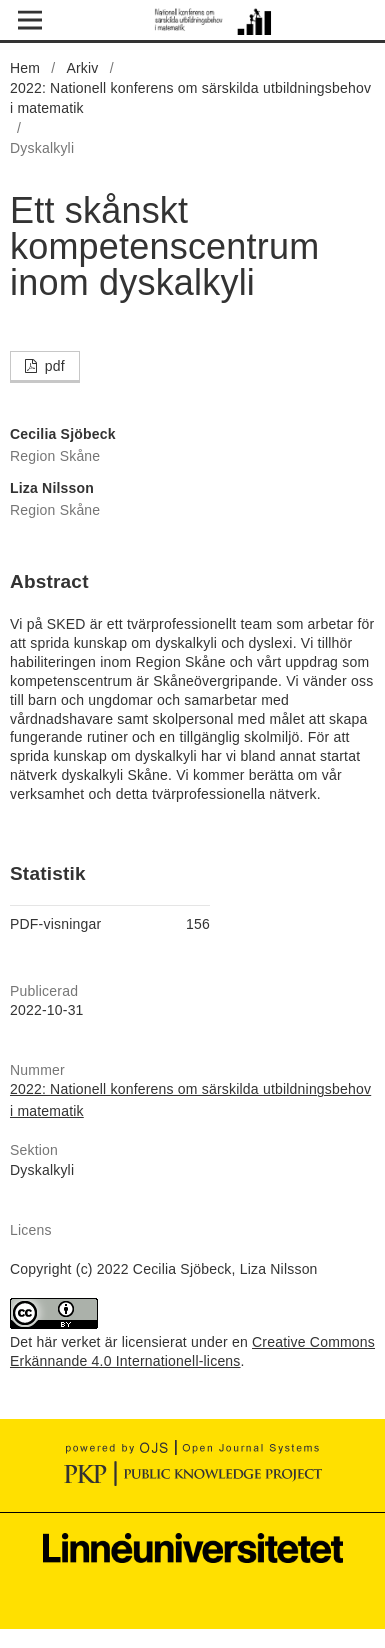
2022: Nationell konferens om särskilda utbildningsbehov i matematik (190, 98)
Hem (25, 68)
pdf (53, 366)
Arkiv (82, 68)
